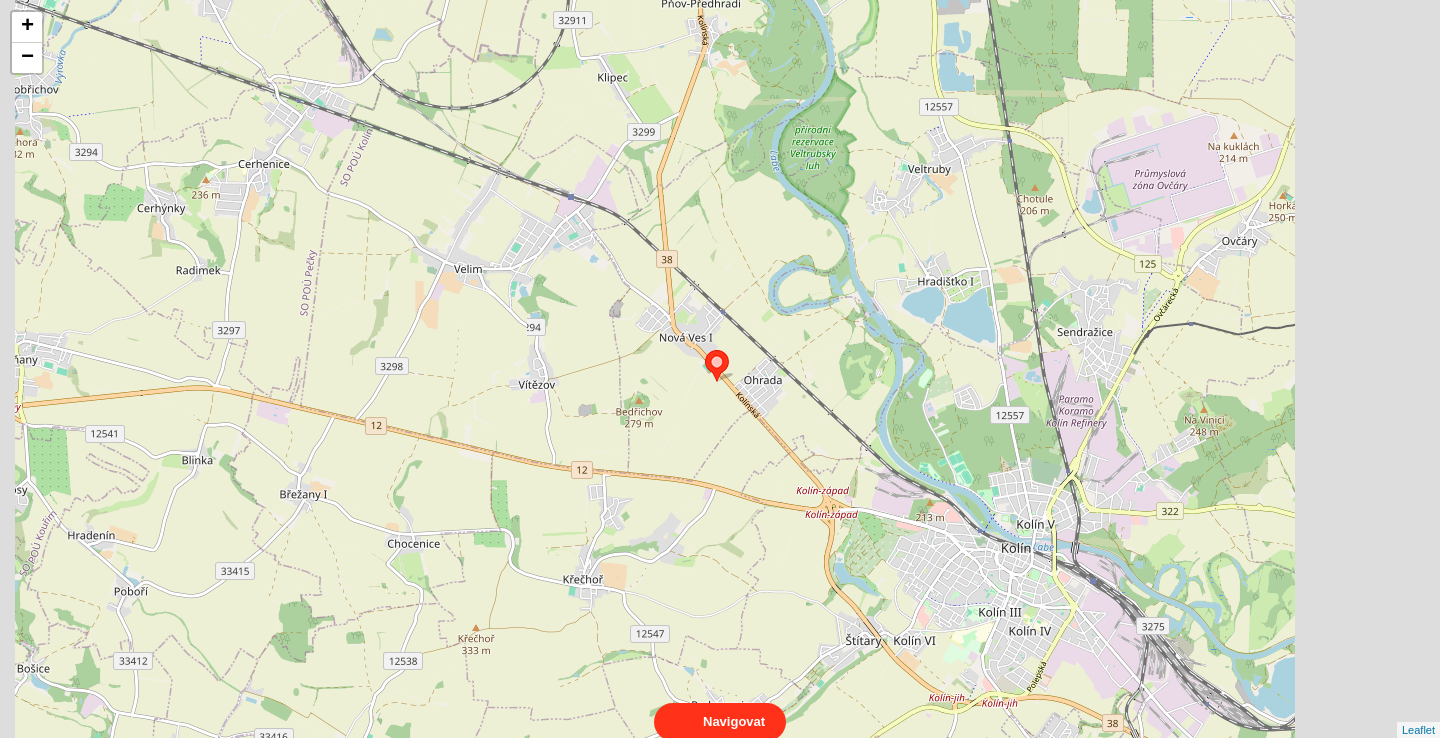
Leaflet (1418, 712)
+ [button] (27, 27)
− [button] (27, 58)
